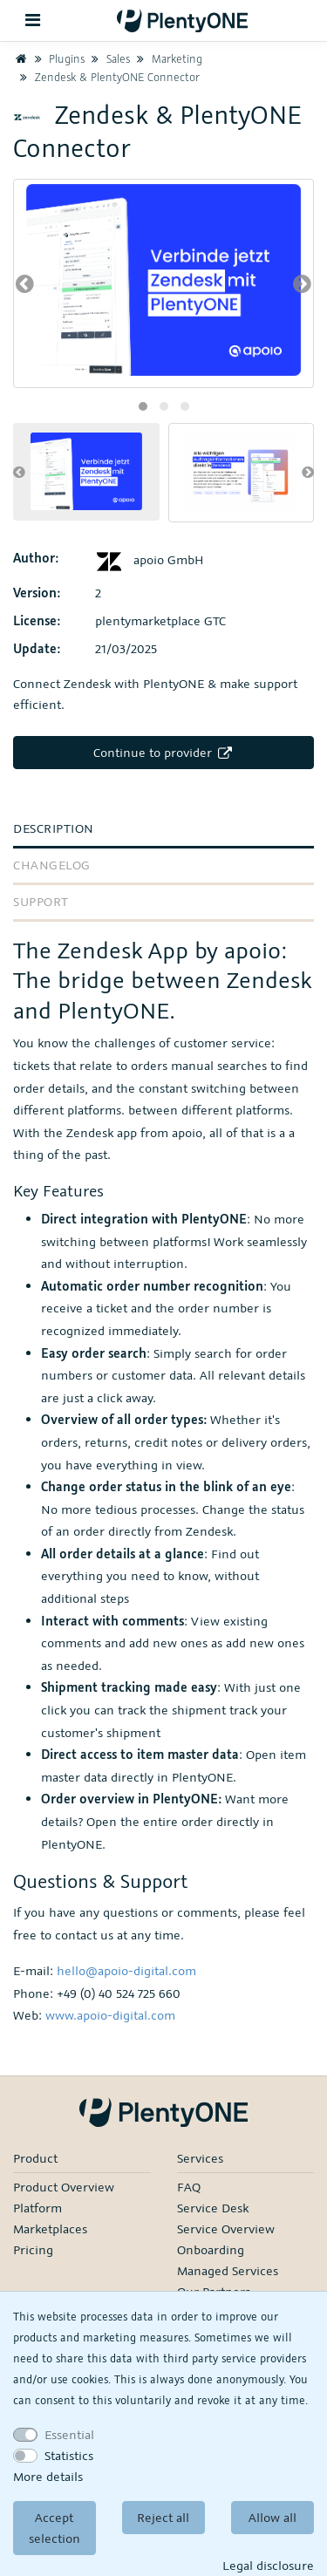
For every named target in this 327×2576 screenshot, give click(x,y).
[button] (143, 406)
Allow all (272, 2517)
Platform (37, 2207)
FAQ (189, 2186)
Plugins (58, 58)
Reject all (163, 2517)
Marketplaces (50, 2228)
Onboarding (210, 2249)
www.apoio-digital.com (110, 2015)
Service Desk (213, 2207)
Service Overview (226, 2228)
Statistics (68, 2455)
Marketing (167, 58)
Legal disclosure (268, 2565)
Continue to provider (163, 752)
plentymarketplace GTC (160, 620)
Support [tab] (41, 901)
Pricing (33, 2249)
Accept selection (54, 2527)
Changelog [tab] (52, 864)
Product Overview (63, 2186)
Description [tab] (53, 828)
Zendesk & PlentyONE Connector (107, 77)
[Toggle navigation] (33, 20)
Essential (69, 2434)
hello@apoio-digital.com (126, 1970)
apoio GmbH (149, 559)
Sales (109, 58)
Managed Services (227, 2270)
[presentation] (25, 283)
